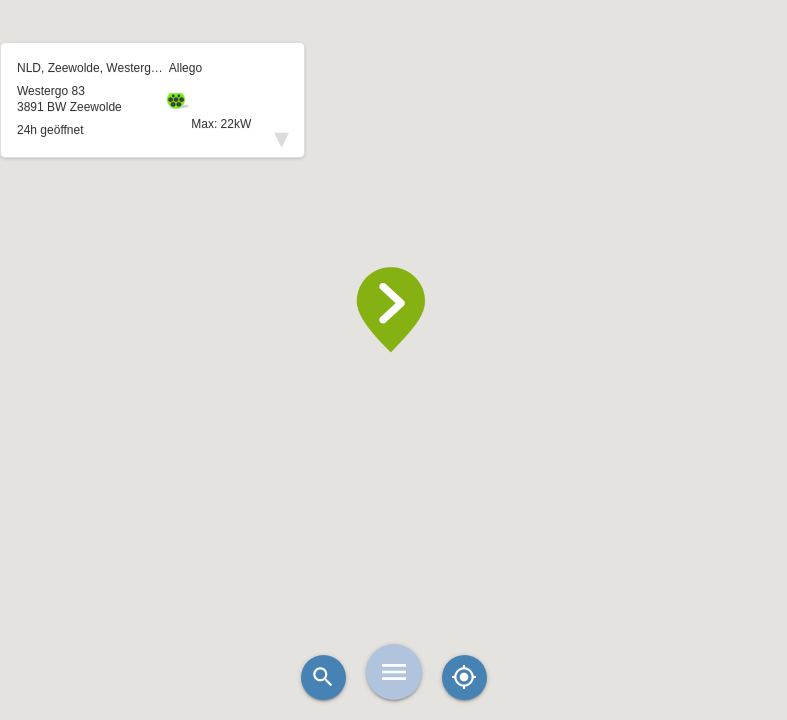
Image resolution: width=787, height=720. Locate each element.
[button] (394, 310)
